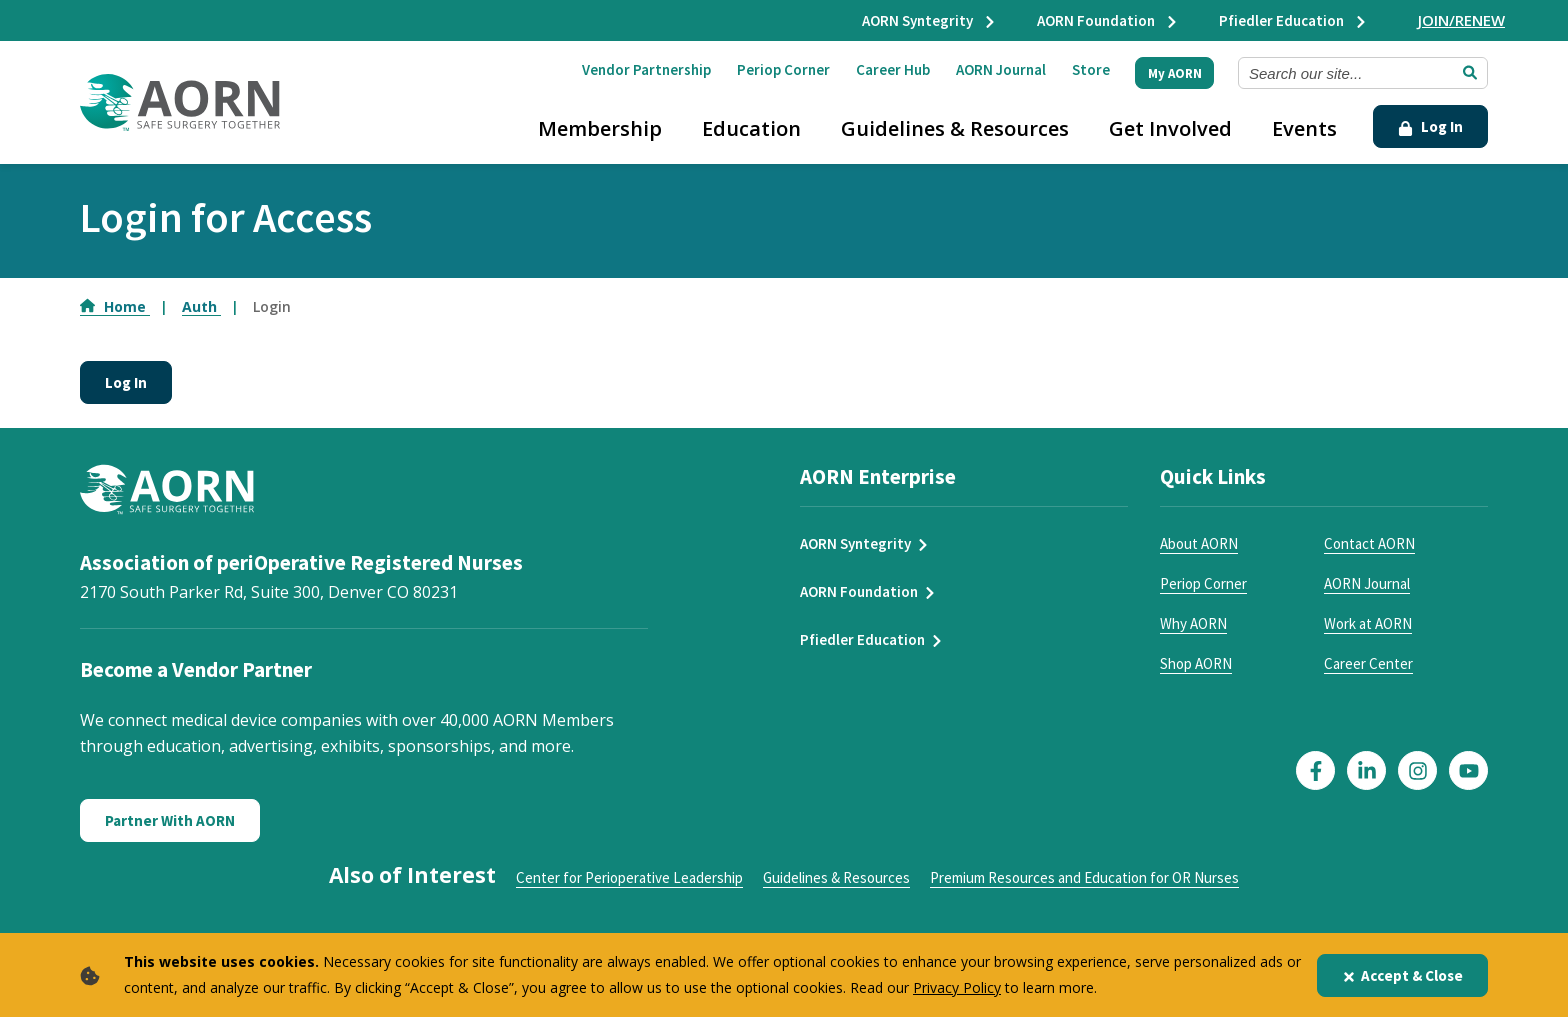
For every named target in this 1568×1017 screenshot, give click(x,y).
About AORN (1199, 543)
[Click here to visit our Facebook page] (1315, 770)
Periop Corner (783, 69)
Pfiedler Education (1293, 20)
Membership (600, 128)
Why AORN (1193, 623)
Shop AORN (1196, 663)
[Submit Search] (1470, 73)
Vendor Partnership (646, 69)
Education (751, 128)
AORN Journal (1001, 69)
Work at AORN (1368, 623)
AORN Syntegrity (929, 20)
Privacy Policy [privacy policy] (957, 987)
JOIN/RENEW (1461, 20)
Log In (126, 382)
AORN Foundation (1108, 20)
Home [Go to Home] (115, 306)
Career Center (1368, 663)
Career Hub (893, 69)
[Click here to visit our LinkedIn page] (1366, 770)
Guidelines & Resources (955, 128)
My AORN (1175, 73)
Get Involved (1170, 128)
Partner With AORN (170, 820)
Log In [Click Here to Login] (1430, 126)
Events (1304, 128)
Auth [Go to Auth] (201, 306)
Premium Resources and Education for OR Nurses (1084, 877)
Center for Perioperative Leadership (629, 877)
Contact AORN (1369, 543)
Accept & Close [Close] (1402, 975)
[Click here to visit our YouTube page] (1468, 770)
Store (1091, 69)
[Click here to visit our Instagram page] (1417, 770)
